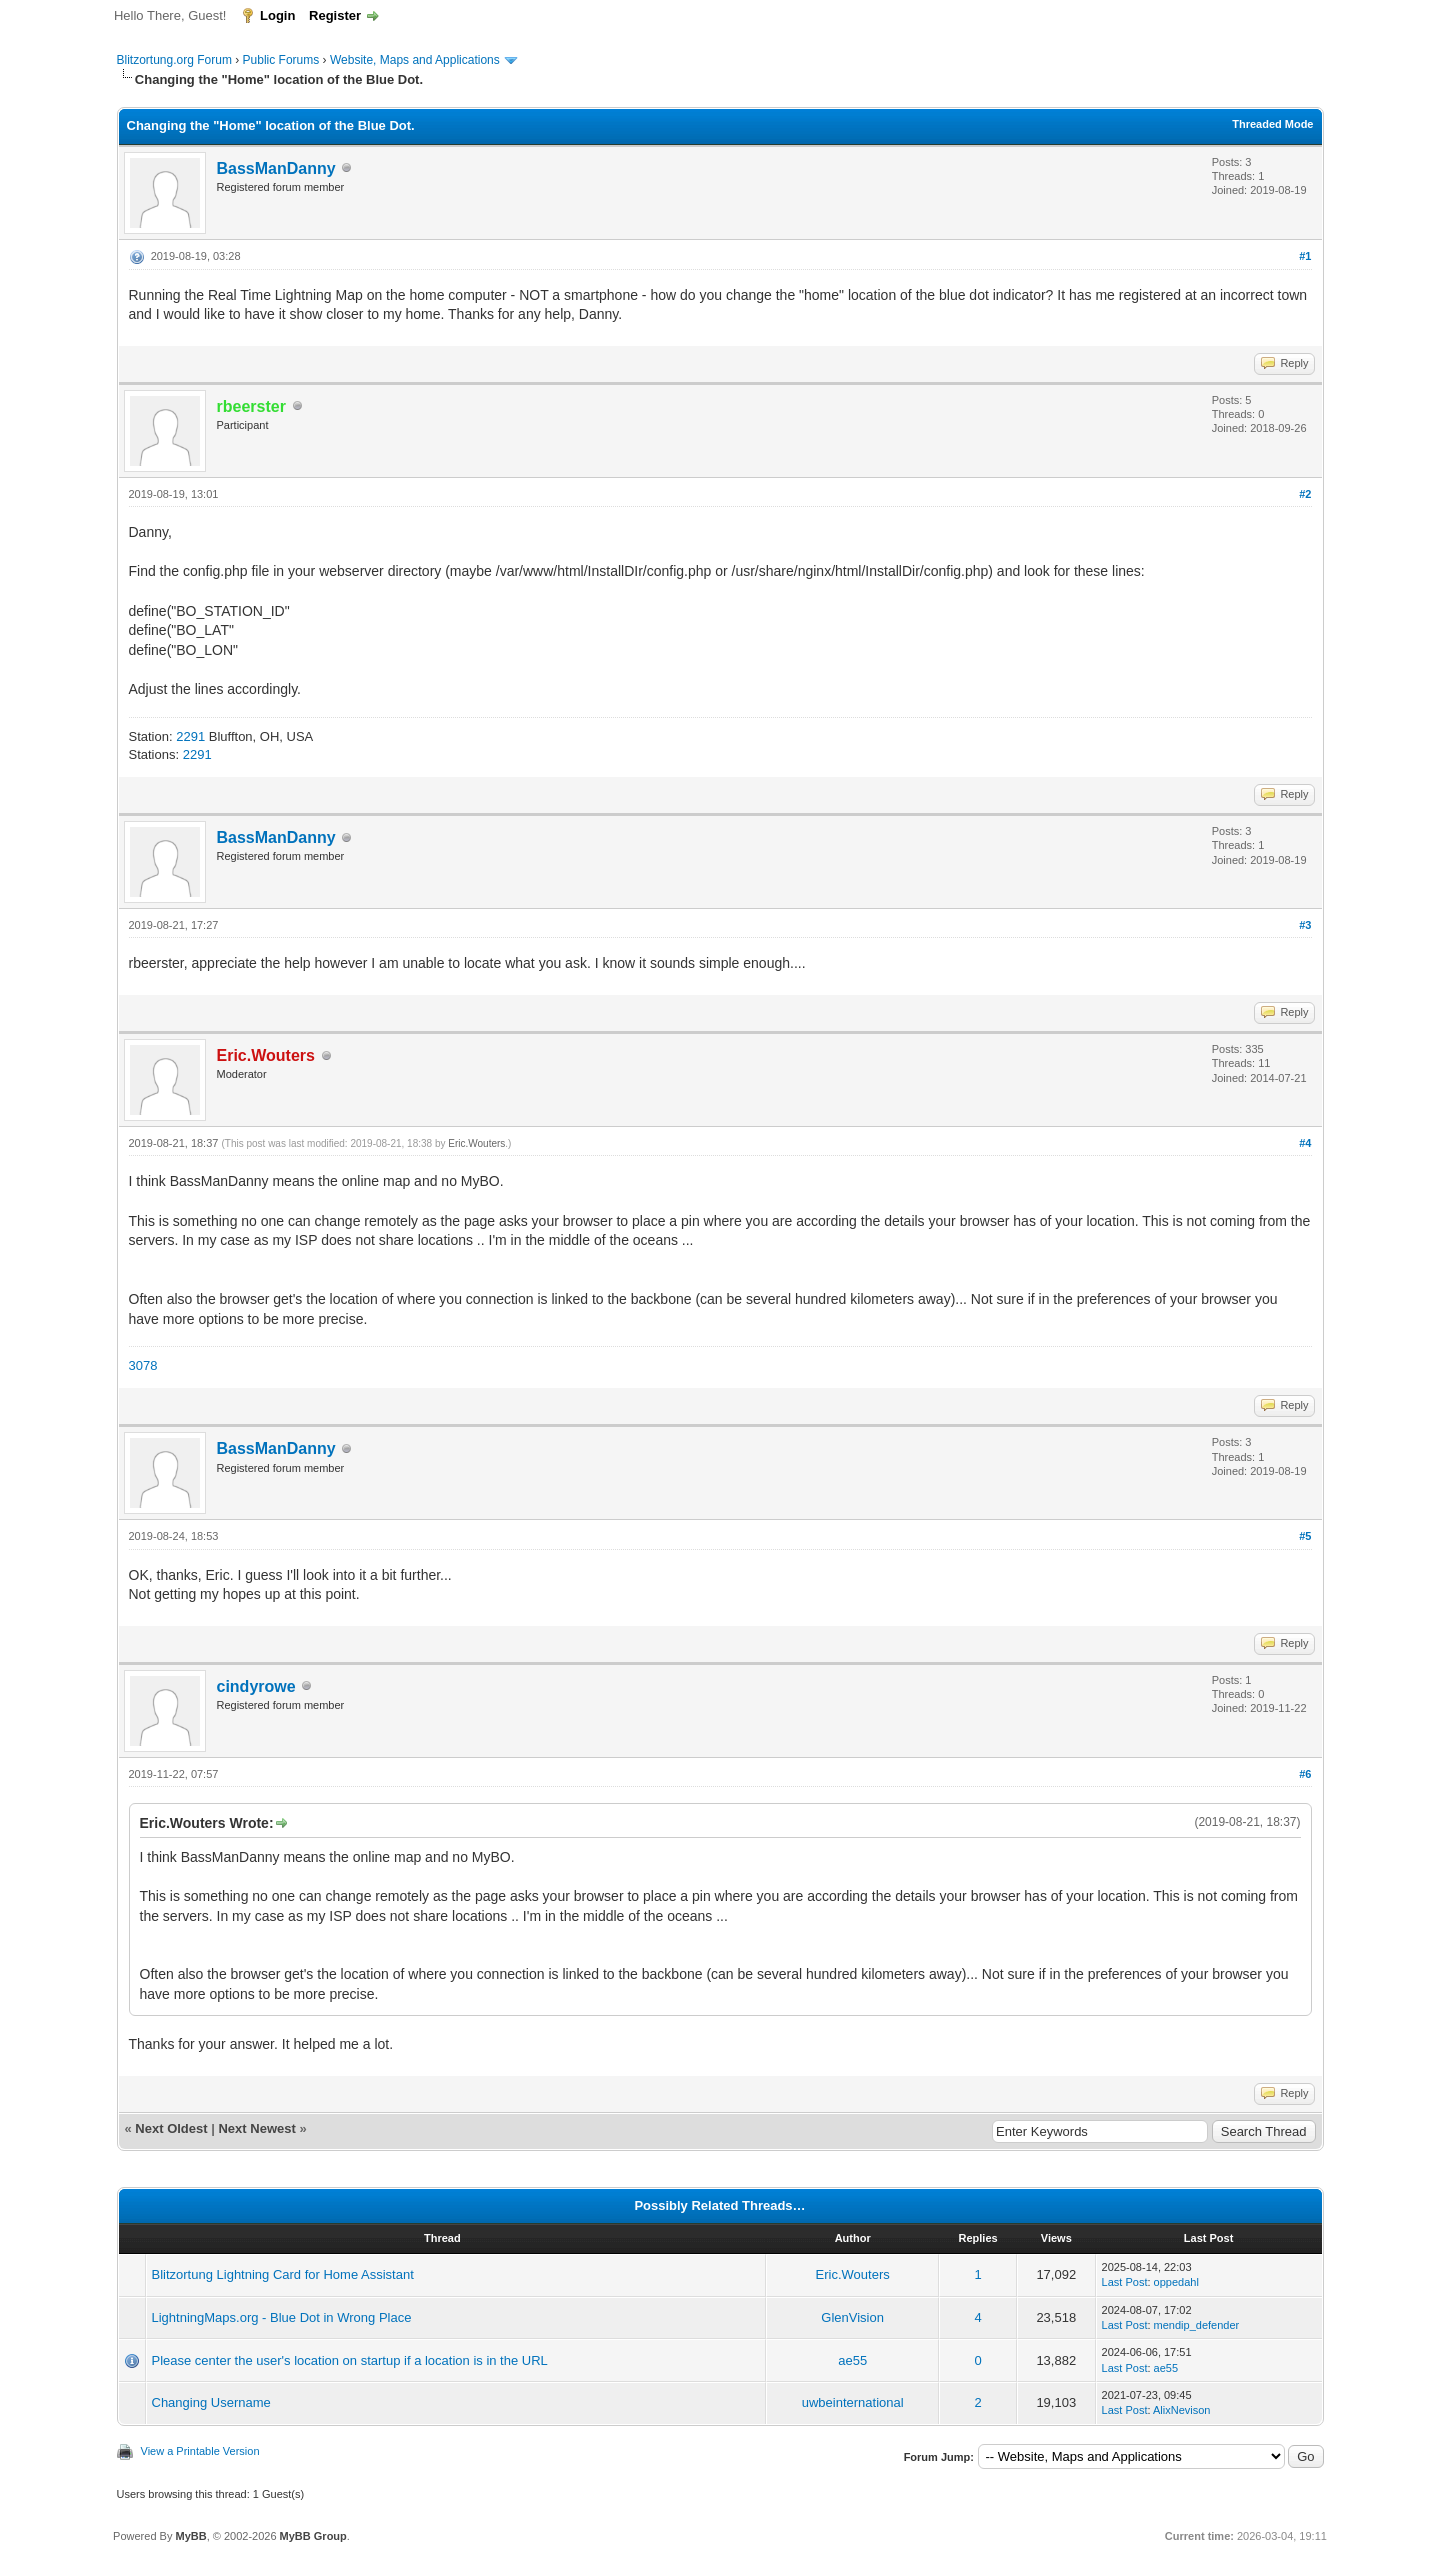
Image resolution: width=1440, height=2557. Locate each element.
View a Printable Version (200, 2451)
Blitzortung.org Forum (174, 60)
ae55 (852, 2360)
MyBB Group (313, 2536)
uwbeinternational (853, 2402)
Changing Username (211, 2402)
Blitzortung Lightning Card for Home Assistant (283, 2274)
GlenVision (852, 2317)
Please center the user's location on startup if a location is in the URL (350, 2360)
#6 (1305, 1774)
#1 (1305, 256)
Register (335, 15)
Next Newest (256, 2128)
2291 (190, 736)
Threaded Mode (1272, 124)
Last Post (1125, 2282)
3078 (143, 1365)
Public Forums (281, 60)
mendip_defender (1197, 2325)
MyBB (190, 2536)
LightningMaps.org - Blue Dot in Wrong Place (282, 2317)
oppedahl (1176, 2282)
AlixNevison (1181, 2410)
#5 (1305, 1536)
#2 (1305, 494)
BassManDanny (276, 168)
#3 (1305, 925)
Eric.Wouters (476, 1143)
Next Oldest (171, 2128)
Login (277, 15)
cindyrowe (256, 1686)
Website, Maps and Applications (415, 60)
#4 (1305, 1143)
